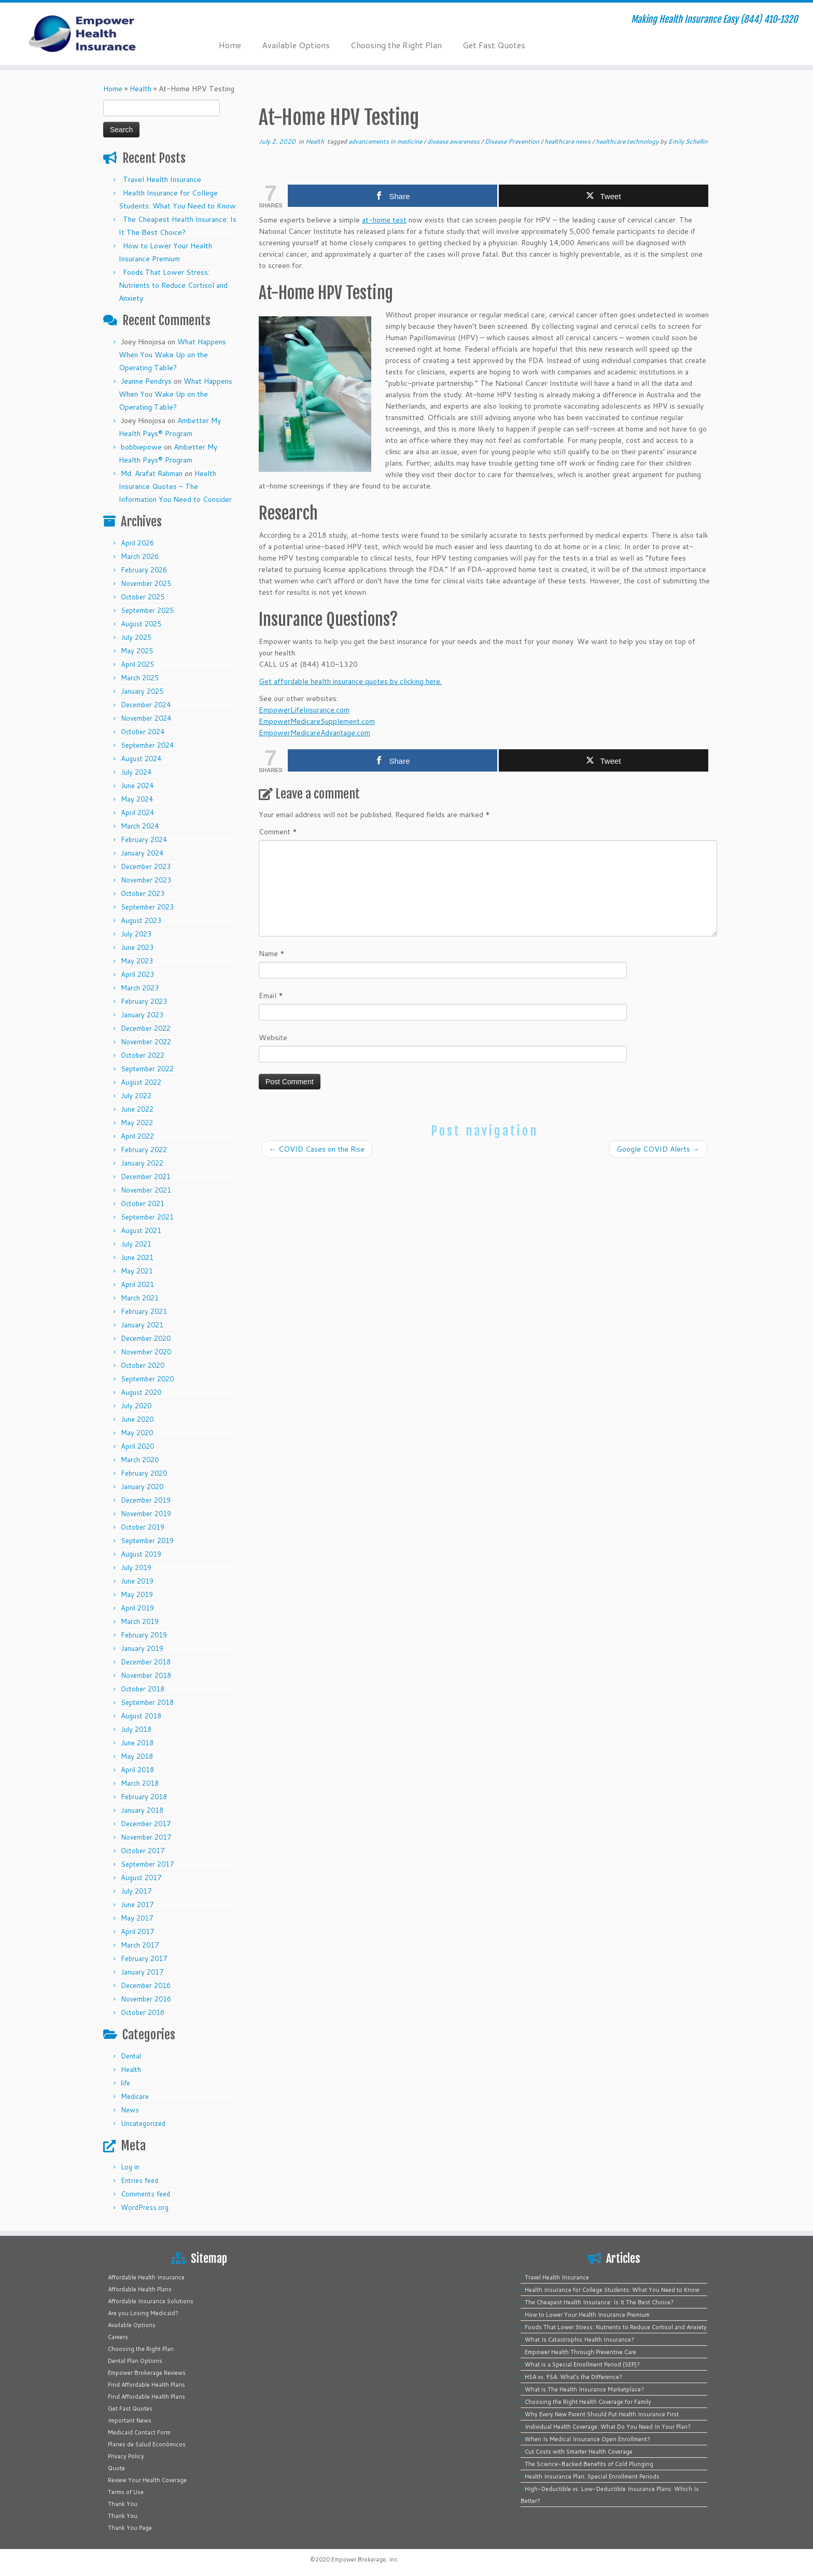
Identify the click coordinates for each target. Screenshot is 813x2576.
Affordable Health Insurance (146, 2277)
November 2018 (146, 1675)
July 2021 (136, 1244)
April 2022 (137, 1136)
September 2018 (147, 1702)
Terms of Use (126, 2492)
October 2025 (142, 596)
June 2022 (137, 1109)
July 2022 (136, 1095)
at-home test (384, 220)
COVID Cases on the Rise (317, 1149)
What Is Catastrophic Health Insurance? (579, 2339)
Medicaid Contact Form (139, 2432)
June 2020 (137, 1419)
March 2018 (140, 1783)
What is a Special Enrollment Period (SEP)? (582, 2364)
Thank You (122, 2504)
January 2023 (142, 1014)
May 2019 (137, 1594)
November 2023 (146, 880)
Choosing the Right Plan (396, 45)
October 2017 (142, 1850)
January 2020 (142, 1486)
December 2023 (146, 866)
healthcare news (568, 141)
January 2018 (142, 1810)
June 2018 (137, 1742)
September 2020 (147, 1378)
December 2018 (146, 1662)
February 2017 (144, 1958)
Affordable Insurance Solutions (150, 2301)
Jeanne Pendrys (146, 381)
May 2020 (137, 1432)
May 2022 (137, 1122)
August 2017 (141, 1877)
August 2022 (141, 1082)
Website (273, 1037)
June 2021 (137, 1257)
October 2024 (142, 731)
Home (230, 45)
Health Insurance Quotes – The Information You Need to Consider (175, 486)
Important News (129, 2420)
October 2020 (142, 1365)
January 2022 (142, 1163)
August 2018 (141, 1715)
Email (271, 995)
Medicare (135, 2096)
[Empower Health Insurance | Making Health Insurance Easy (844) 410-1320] (94, 34)
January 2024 (142, 853)
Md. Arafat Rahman (152, 473)
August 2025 (141, 623)
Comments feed (145, 2194)
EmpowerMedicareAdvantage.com (314, 732)
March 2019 (140, 1621)
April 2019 (137, 1608)
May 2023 (137, 960)
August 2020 (141, 1392)
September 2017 (147, 1864)
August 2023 (141, 920)
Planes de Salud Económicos (147, 2444)
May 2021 (137, 1271)
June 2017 (137, 1904)
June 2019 (137, 1581)
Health (140, 88)
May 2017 (137, 1918)
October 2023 (142, 893)
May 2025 (137, 650)
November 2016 (146, 1999)
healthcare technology (628, 141)
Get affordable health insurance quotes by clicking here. (350, 681)
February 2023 (144, 1001)
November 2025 (146, 583)
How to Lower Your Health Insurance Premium (587, 2315)
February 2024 (144, 839)
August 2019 (141, 1554)
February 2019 (144, 1635)
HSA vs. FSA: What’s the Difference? (573, 2377)
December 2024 (146, 704)
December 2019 (146, 1500)
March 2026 (140, 556)
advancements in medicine (386, 141)
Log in (130, 2167)
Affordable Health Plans (140, 2289)
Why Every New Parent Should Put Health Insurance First (602, 2414)
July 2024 (136, 772)
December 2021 (146, 1176)
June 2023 (137, 947)
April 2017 (137, 1931)
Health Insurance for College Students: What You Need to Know (612, 2290)
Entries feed (139, 2180)
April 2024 (137, 812)
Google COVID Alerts (657, 1149)
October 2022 (142, 1055)
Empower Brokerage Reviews (147, 2373)
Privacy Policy (126, 2456)
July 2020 (136, 1405)
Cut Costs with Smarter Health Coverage (579, 2451)
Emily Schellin (688, 141)
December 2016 (146, 1985)
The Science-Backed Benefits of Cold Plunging (589, 2464)
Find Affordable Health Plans (146, 2385)
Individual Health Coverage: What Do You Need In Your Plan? (608, 2427)
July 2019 (136, 1567)
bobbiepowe (141, 447)
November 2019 (146, 1513)
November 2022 (146, 1041)
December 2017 (146, 1823)
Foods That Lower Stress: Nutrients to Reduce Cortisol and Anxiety (173, 285)
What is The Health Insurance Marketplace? (584, 2389)
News (130, 2110)
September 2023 (147, 907)
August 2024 (141, 758)
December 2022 (146, 1028)
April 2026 (137, 543)
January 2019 (142, 1648)
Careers (118, 2337)
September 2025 (147, 610)
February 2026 (144, 570)
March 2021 (140, 1298)
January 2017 (142, 1972)
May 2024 (137, 799)
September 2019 (147, 1540)
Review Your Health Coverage (147, 2480)
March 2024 (140, 826)
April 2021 (137, 1284)
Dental (131, 2056)
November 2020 (146, 1351)
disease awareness (454, 141)
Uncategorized (143, 2123)
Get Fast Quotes (493, 45)
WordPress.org (145, 2207)
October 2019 (142, 1527)
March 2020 (140, 1459)
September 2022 (147, 1068)
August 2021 (141, 1230)
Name (272, 953)
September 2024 (147, 745)
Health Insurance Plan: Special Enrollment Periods (592, 2476)
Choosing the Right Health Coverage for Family (588, 2402)
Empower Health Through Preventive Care (580, 2352)
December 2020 (146, 1338)
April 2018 (137, 1769)
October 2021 (142, 1203)
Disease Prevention (513, 141)
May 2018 (137, 1756)
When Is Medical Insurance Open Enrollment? (587, 2439)
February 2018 (144, 1796)
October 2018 (142, 1688)
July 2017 (136, 1891)
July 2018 (136, 1729)
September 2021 (147, 1217)
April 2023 (137, 974)
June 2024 (137, 785)
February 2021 (144, 1311)
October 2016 (142, 2012)
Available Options (296, 45)
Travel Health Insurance (162, 179)
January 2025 (142, 691)
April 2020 (137, 1446)
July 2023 (136, 934)
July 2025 (136, 637)
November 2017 (146, 1837)
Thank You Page (130, 2528)
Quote (116, 2468)
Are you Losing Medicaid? (143, 2313)
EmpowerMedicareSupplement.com (317, 721)
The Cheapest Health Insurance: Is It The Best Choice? (599, 2302)
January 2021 (142, 1324)
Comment (278, 832)
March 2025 (140, 677)
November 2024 (146, 718)
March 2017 (140, 1945)
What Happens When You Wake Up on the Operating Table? (172, 355)
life (125, 2083)
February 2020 (144, 1473)
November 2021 (146, 1190)
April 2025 (137, 664)
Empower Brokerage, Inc (364, 2559)
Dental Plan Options (135, 2361)
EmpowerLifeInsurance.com (304, 710)
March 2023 (140, 987)
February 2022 (144, 1149)
